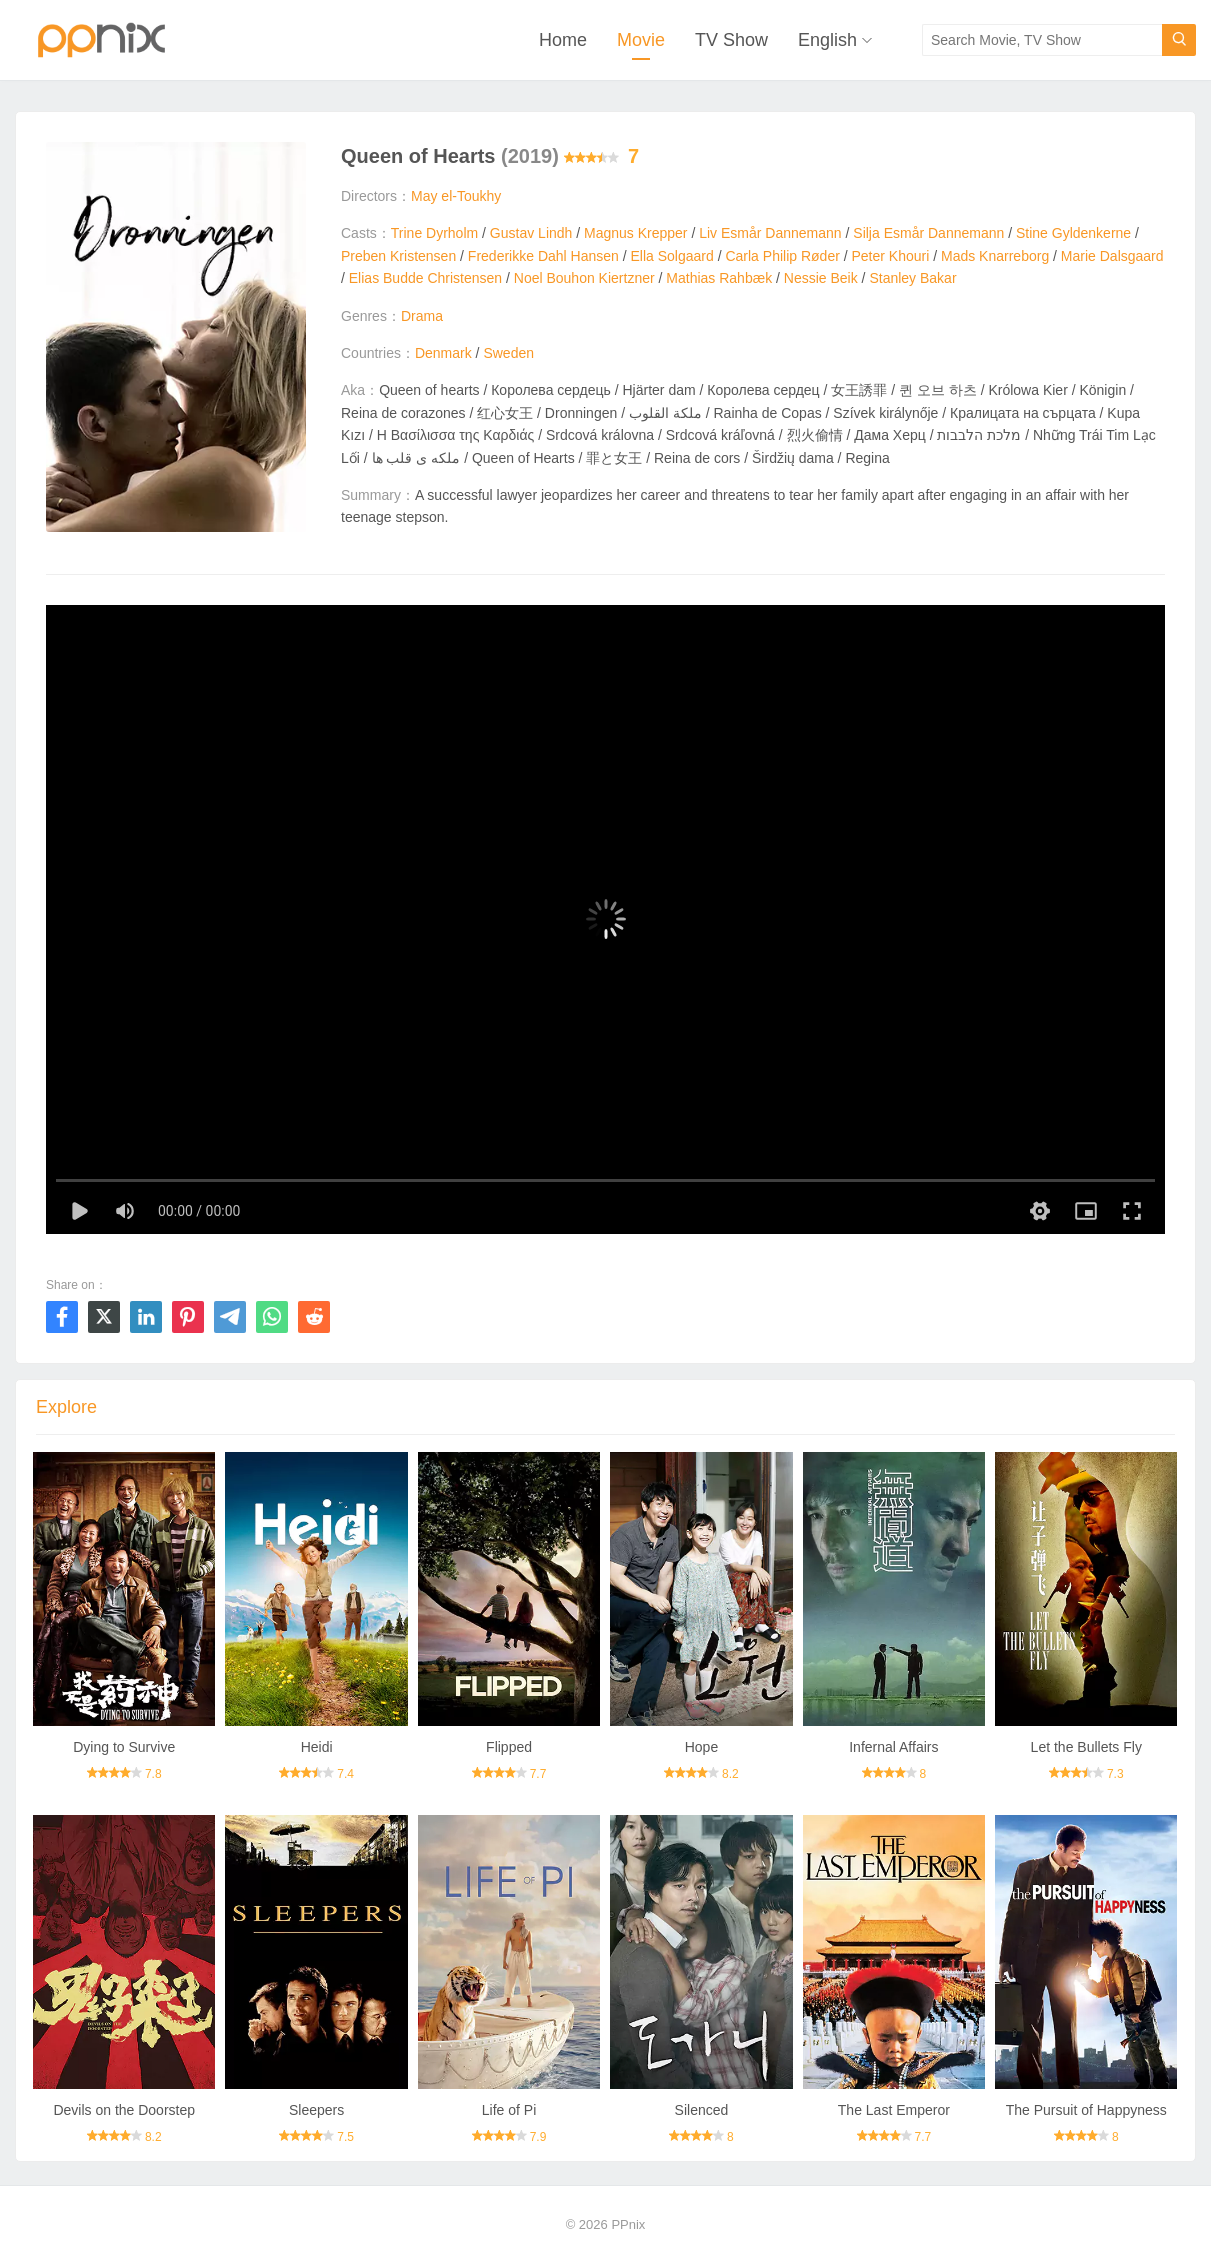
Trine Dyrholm (434, 233)
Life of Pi (509, 2110)
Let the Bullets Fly (1086, 1747)
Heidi (317, 1747)
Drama (422, 316)
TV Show (731, 40)
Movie (641, 40)
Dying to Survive (124, 1747)
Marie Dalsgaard (1112, 256)
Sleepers (316, 2110)
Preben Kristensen (398, 256)
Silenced (702, 2110)
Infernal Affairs (893, 1747)
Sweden (508, 353)
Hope (701, 1747)
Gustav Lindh (531, 233)
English (827, 40)
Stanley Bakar (912, 278)
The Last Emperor (894, 2110)
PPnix (628, 2224)
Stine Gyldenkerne (1073, 233)
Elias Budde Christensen (425, 278)
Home (563, 40)
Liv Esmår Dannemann (770, 233)
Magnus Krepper (636, 233)
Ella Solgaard (672, 256)
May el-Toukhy (456, 196)
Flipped (509, 1747)
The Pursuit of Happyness (1086, 2110)
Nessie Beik (821, 278)
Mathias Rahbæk (719, 278)
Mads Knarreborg (995, 256)
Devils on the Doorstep (124, 2110)
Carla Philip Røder (782, 256)
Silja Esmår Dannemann (928, 233)
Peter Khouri (891, 256)
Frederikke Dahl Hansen (543, 256)
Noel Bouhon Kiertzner (584, 278)
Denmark (443, 353)
